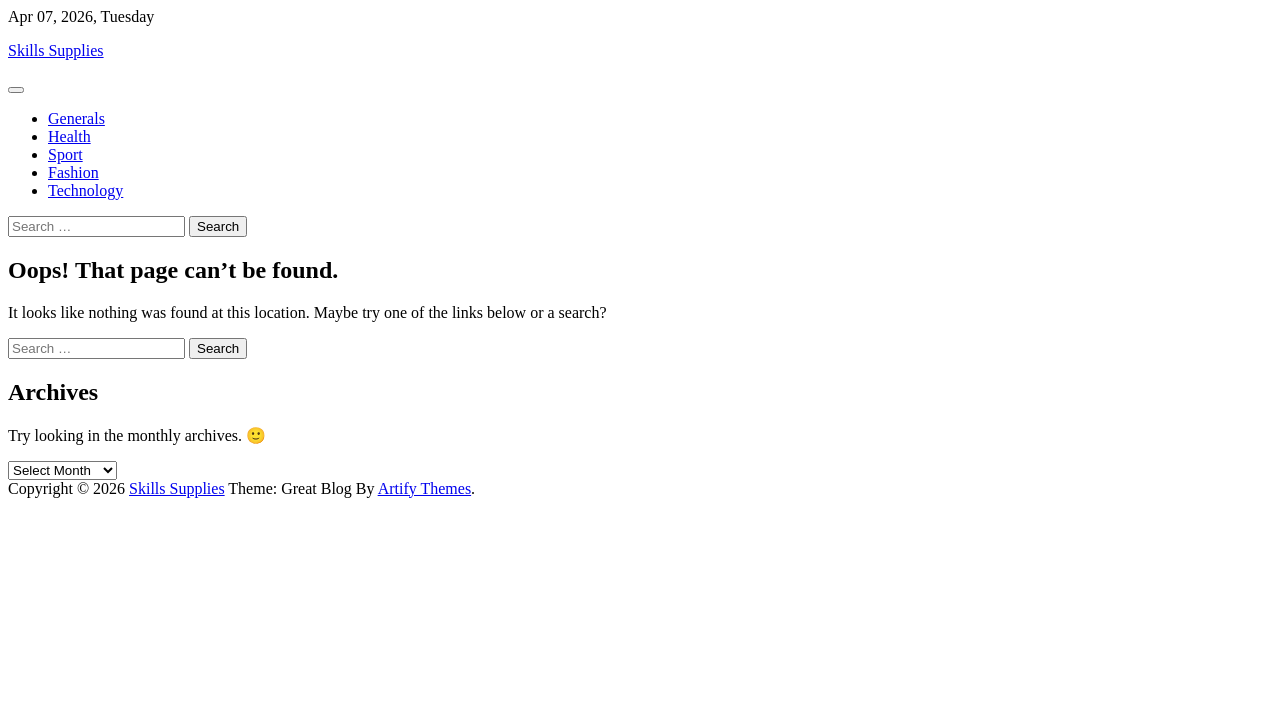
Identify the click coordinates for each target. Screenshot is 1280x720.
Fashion (73, 172)
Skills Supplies (56, 50)
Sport (65, 154)
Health (69, 136)
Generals (76, 118)
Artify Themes (424, 488)
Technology (85, 190)
